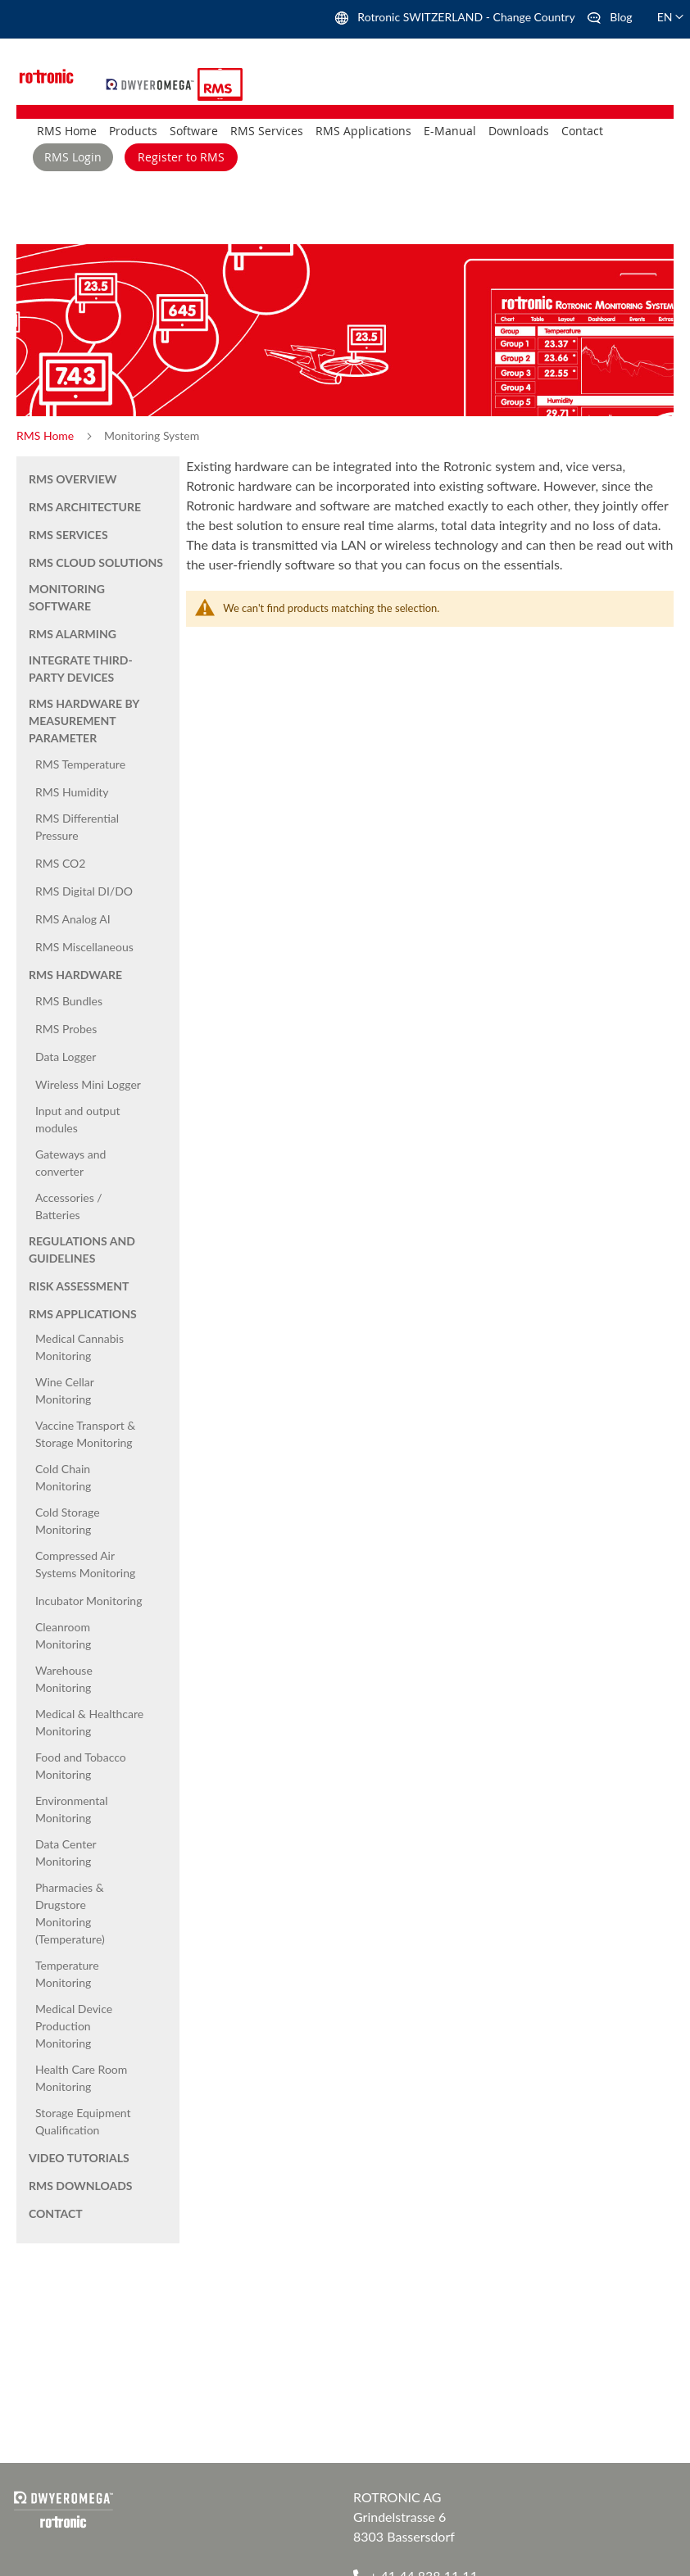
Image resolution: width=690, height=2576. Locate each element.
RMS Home (46, 435)
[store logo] (152, 82)
